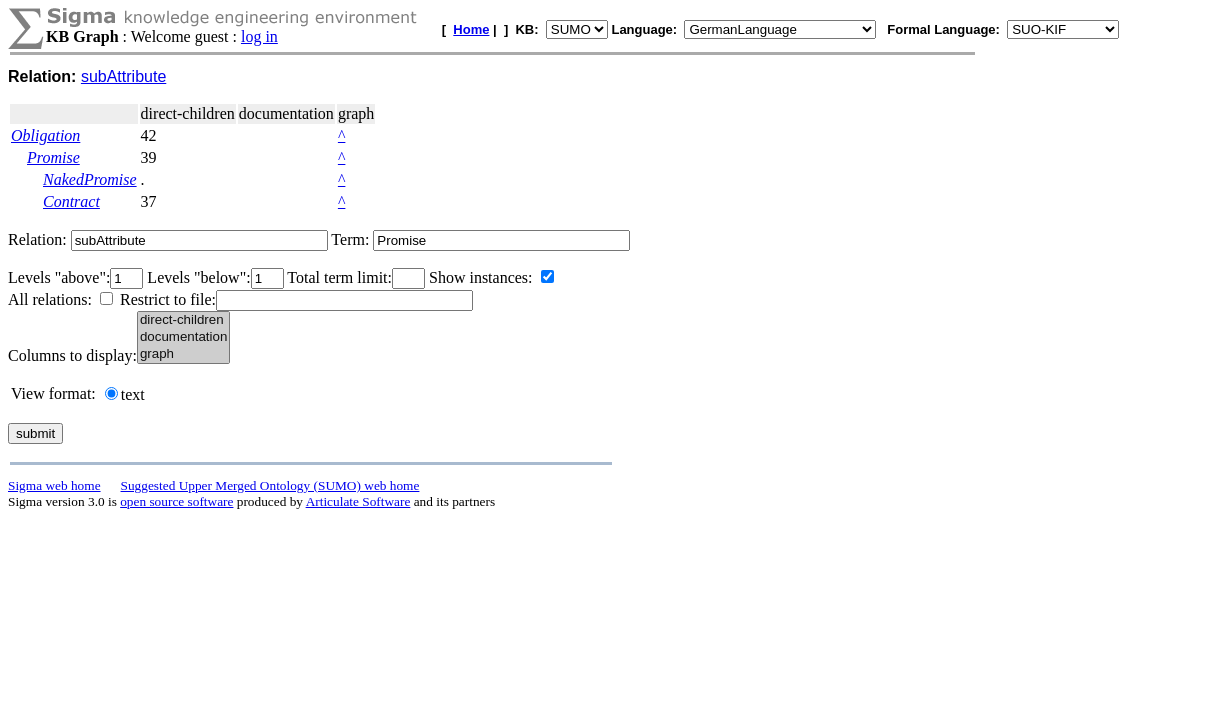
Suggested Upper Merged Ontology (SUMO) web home (270, 485)
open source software (176, 501)
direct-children (183, 320)
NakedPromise (90, 179)
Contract (71, 201)
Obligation (45, 135)
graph (183, 354)
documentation (183, 337)
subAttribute (123, 76)
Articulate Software (358, 501)
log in (259, 36)
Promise (53, 157)
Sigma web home (54, 485)
